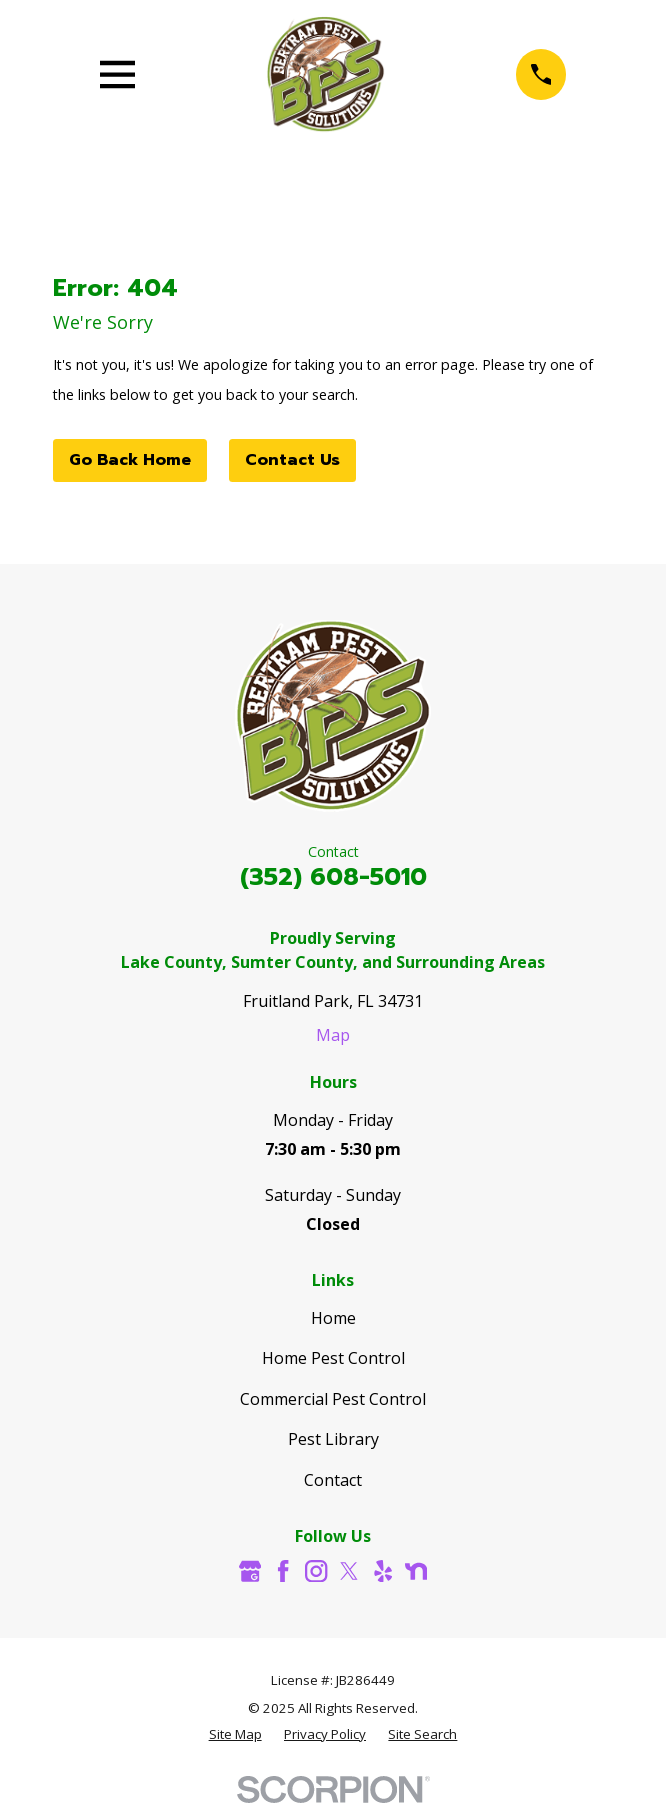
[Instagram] (316, 1571)
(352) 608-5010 (333, 877)
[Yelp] (383, 1571)
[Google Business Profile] (250, 1571)
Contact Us (292, 460)
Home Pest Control (333, 1358)
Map (333, 1035)
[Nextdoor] (416, 1571)
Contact (333, 1480)
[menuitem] (235, 1735)
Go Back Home (130, 460)
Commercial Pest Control (333, 1399)
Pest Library (333, 1439)
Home (333, 1318)
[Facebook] (283, 1571)
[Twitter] (349, 1571)
